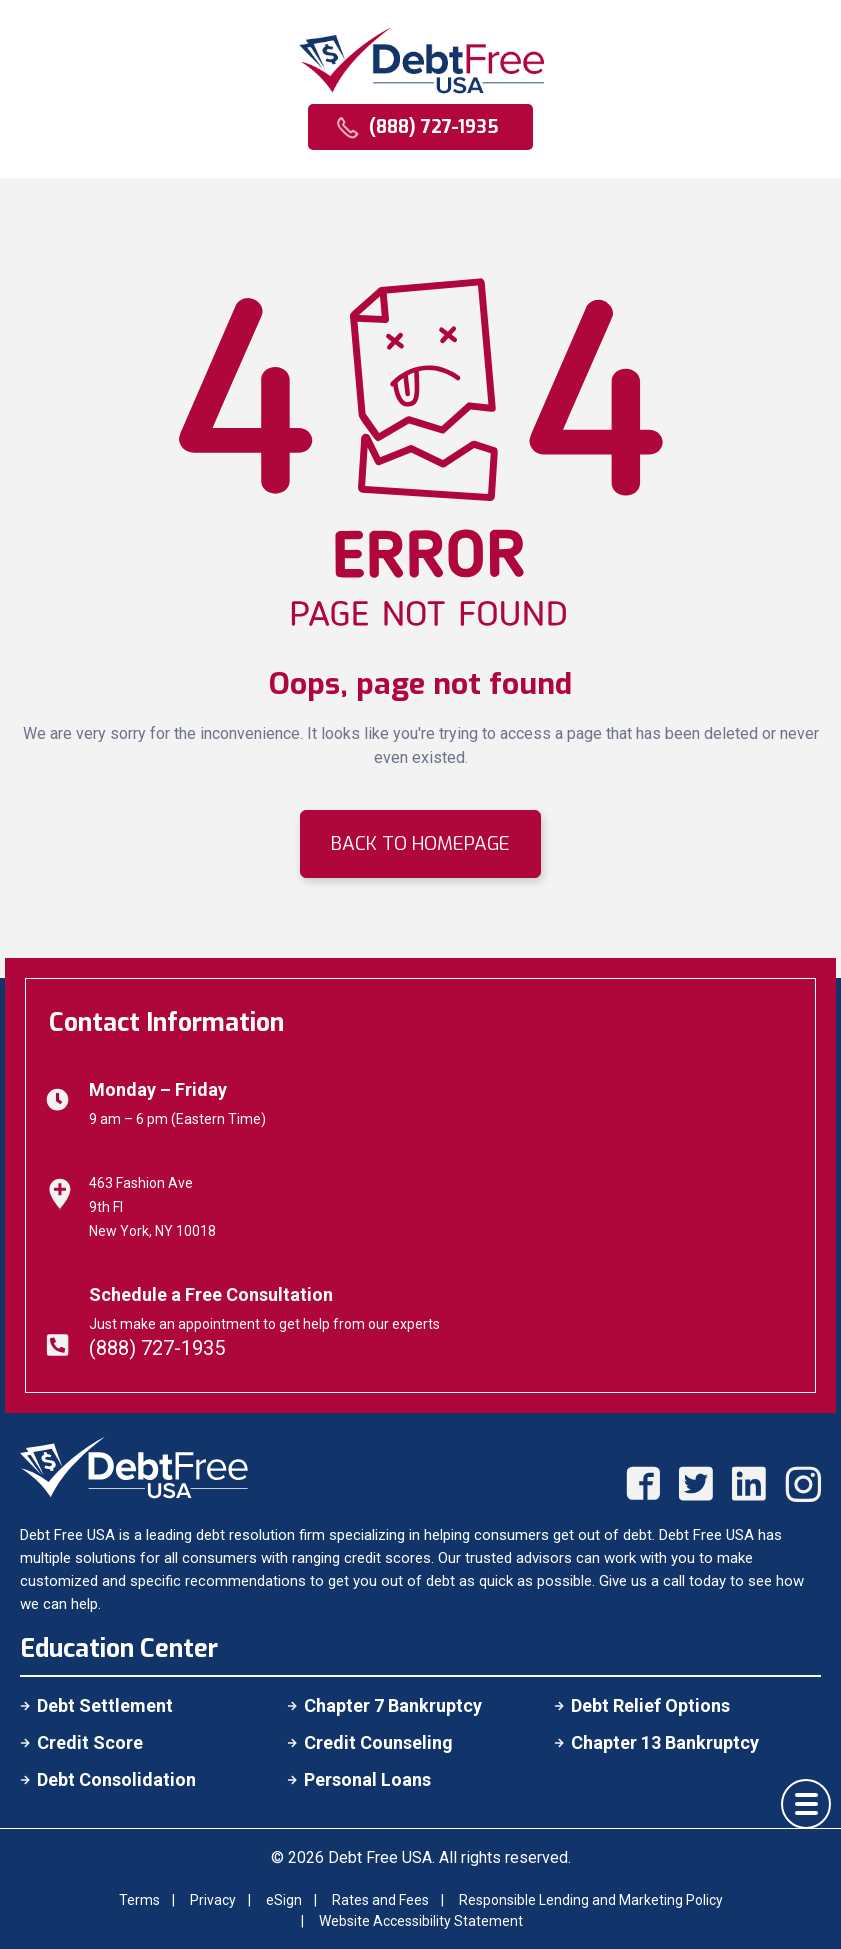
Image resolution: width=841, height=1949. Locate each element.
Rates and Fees (380, 1900)
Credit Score (90, 1742)
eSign (284, 1900)
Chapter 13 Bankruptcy (665, 1742)
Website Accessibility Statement (421, 1921)
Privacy (213, 1900)
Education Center (119, 1648)
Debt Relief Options (650, 1705)
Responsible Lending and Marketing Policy (591, 1900)
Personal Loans (367, 1779)
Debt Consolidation (116, 1779)
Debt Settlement (105, 1705)
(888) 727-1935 (157, 1348)
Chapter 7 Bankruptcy (393, 1705)
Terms (139, 1900)
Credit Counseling (378, 1742)
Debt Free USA (380, 1857)
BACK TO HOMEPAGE (420, 843)
